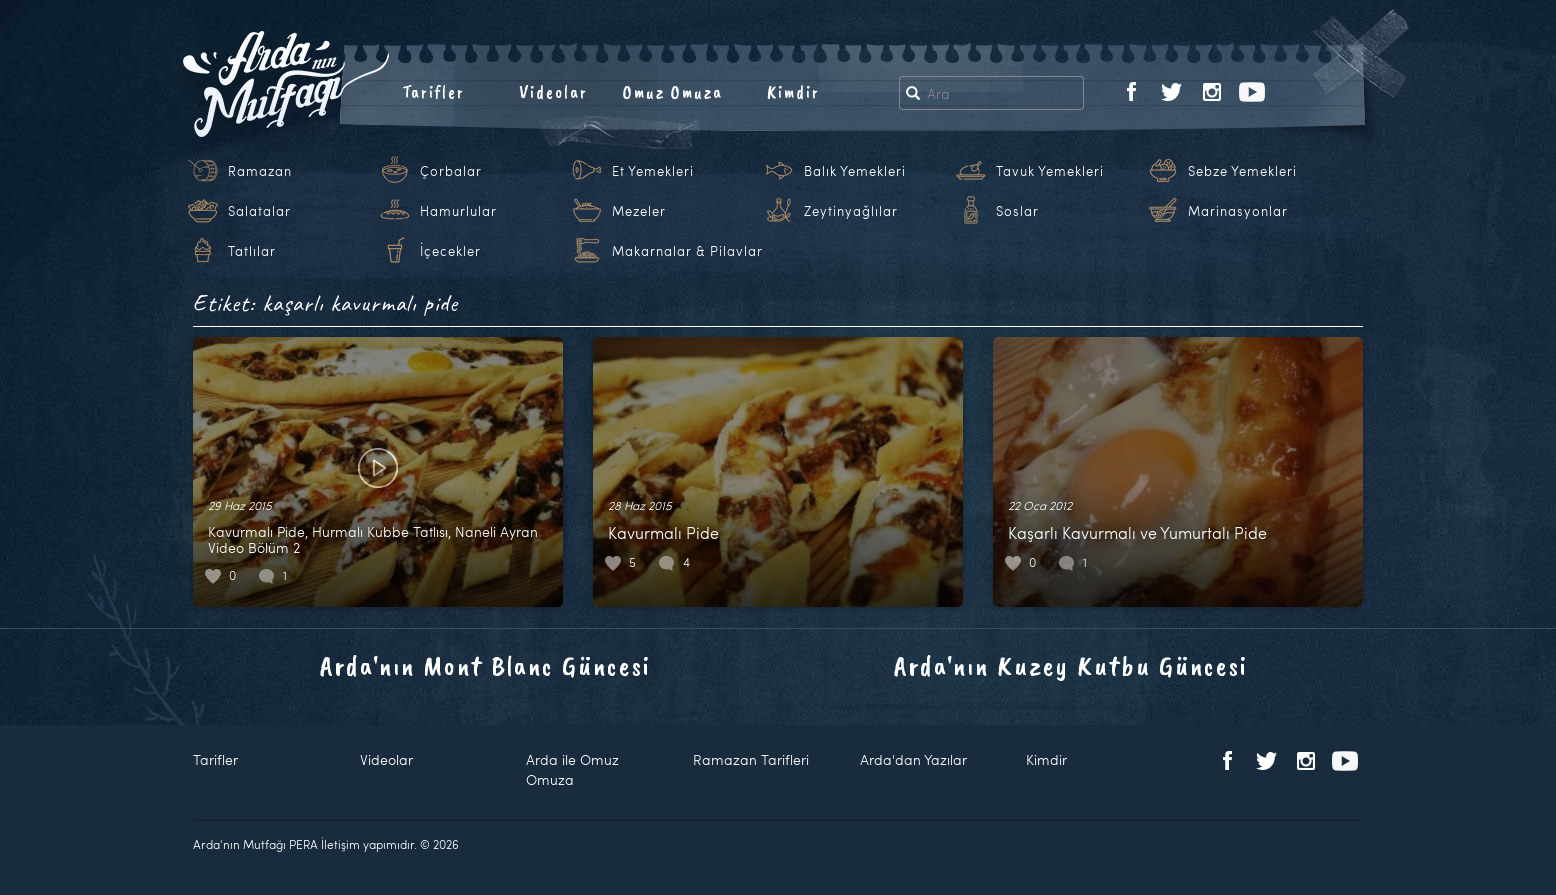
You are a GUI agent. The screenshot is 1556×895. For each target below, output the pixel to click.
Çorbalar (451, 171)
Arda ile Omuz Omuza (572, 769)
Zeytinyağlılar (851, 211)
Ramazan (260, 171)
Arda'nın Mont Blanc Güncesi (485, 665)
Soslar (1017, 211)
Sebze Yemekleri (1242, 171)
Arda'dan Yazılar (913, 759)
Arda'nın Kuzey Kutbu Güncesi (1071, 665)
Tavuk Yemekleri (1050, 171)
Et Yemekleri (653, 171)
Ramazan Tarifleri (751, 759)
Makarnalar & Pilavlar (687, 251)
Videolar (553, 92)
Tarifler (433, 92)
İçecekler (450, 251)
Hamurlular (458, 211)
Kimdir (793, 92)
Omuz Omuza (673, 92)
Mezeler (639, 211)
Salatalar (259, 211)
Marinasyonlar (1238, 211)
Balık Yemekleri (855, 171)
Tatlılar (252, 251)
